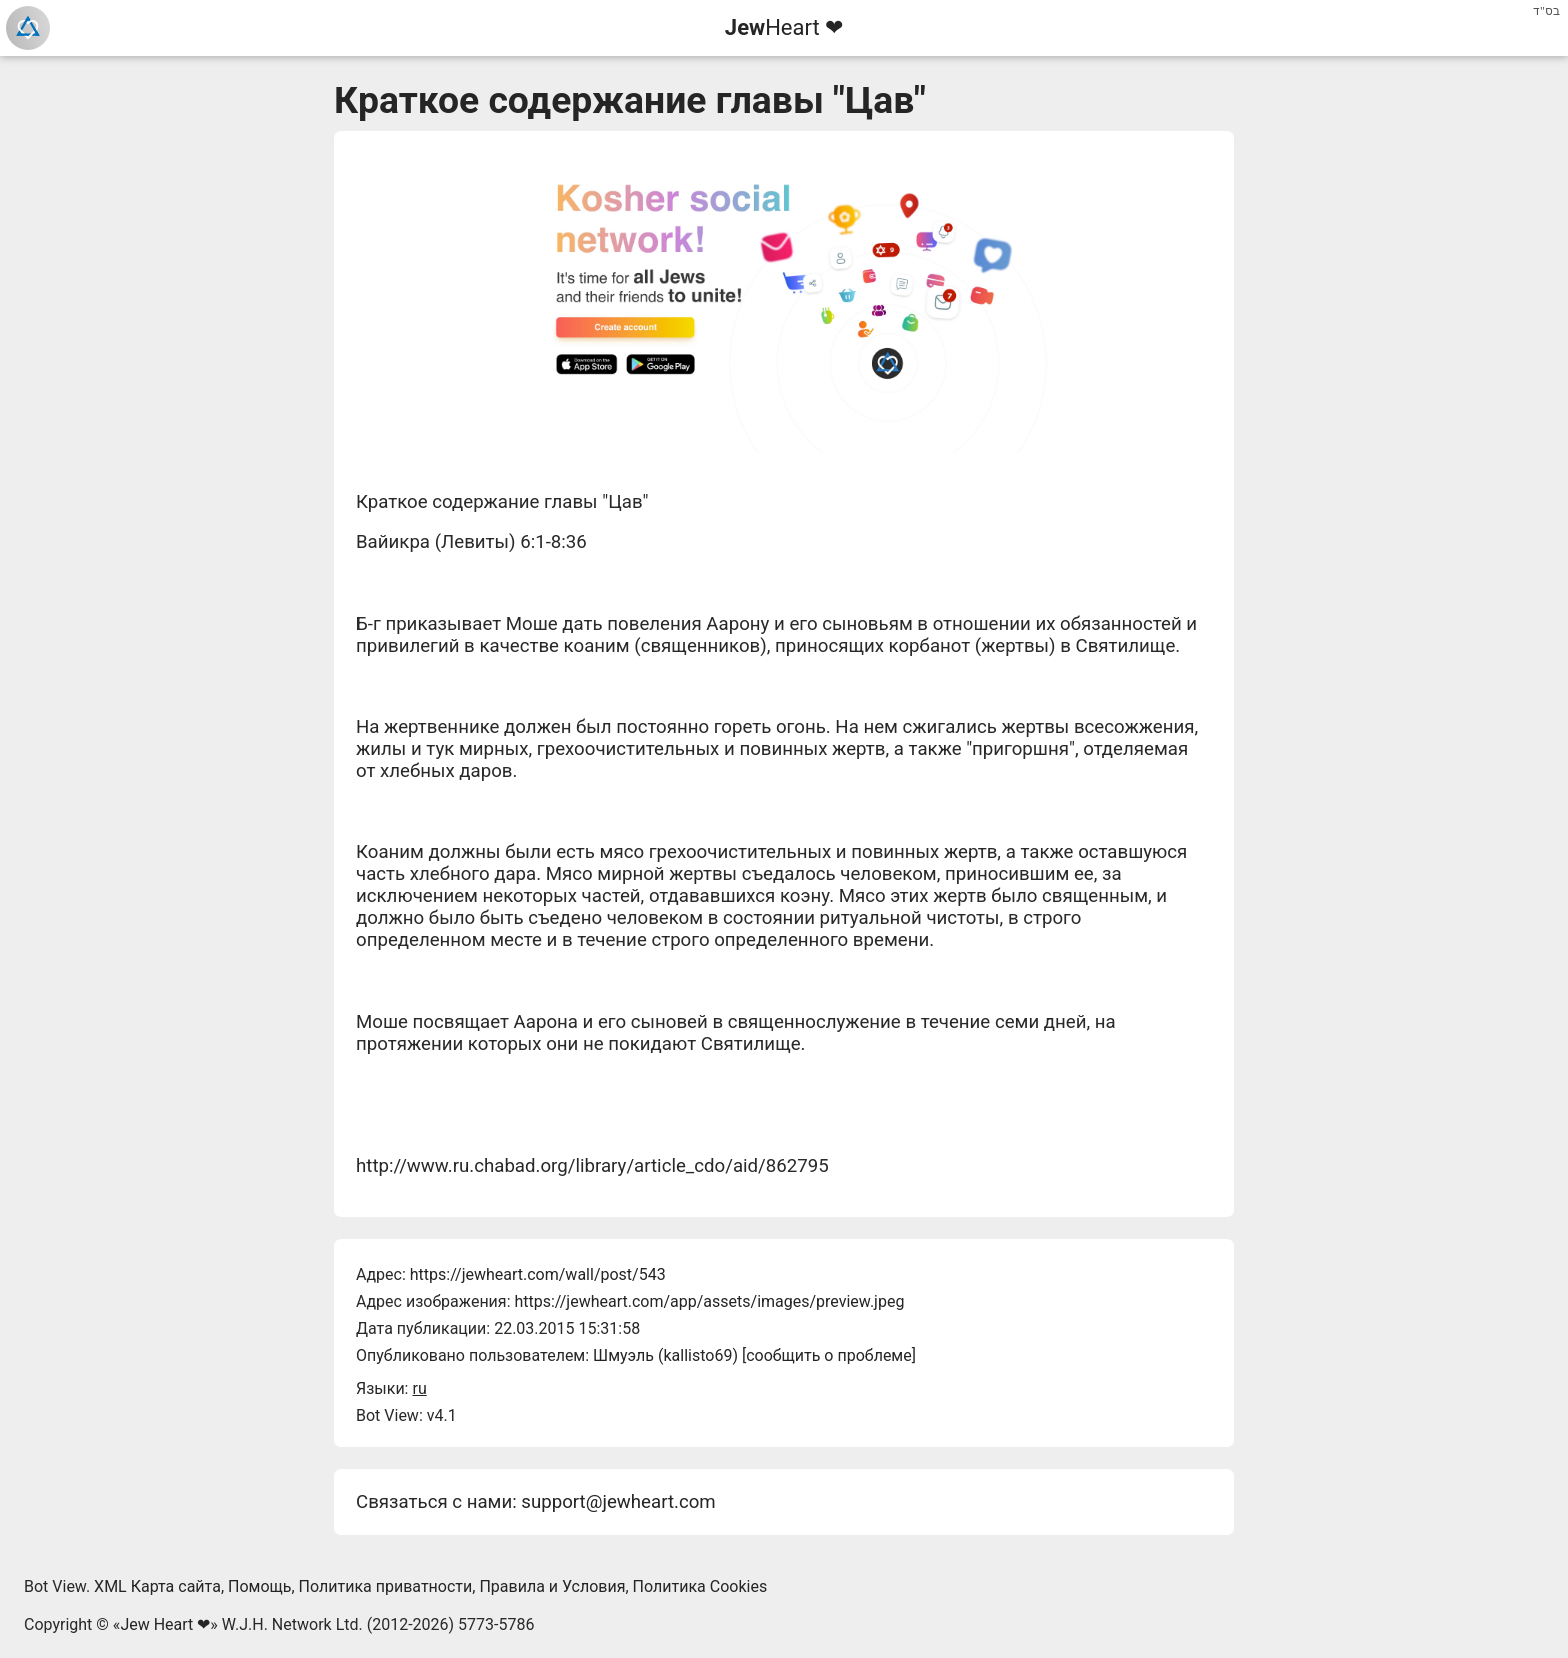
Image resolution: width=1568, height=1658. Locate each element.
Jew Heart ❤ (165, 1624)
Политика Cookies (700, 1586)
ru (419, 1388)
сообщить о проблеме (829, 1355)
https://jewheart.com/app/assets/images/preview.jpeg (709, 1301)
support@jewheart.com (618, 1502)
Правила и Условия (552, 1586)
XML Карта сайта (157, 1586)
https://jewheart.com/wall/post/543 (538, 1274)
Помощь (259, 1586)
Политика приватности (386, 1586)
